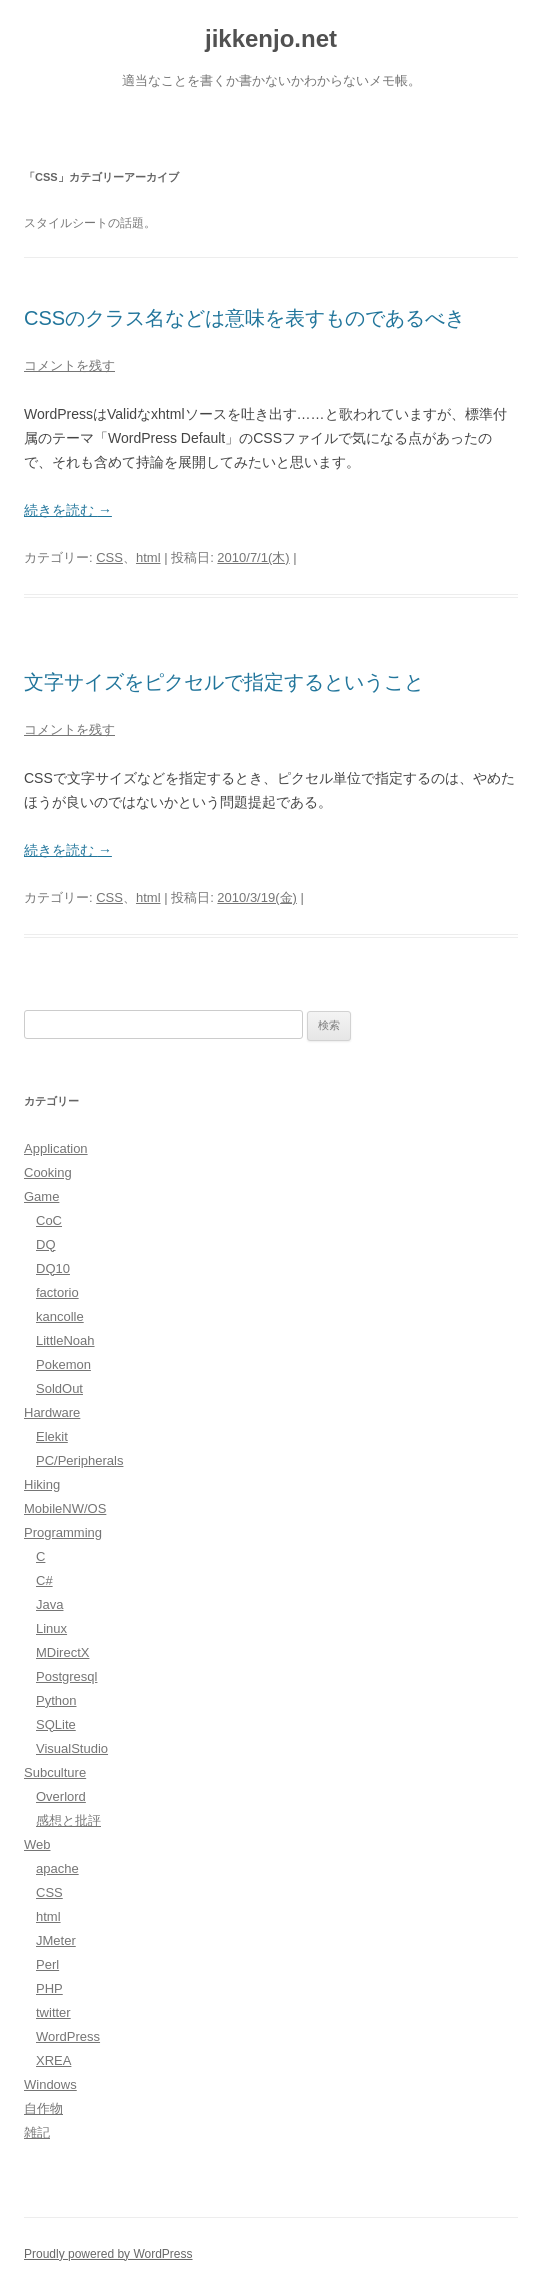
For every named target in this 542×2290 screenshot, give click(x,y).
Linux (51, 1628)
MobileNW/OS (65, 1508)
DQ (46, 1244)
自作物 (43, 2108)
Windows (50, 2084)
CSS (109, 557)
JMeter (56, 1940)
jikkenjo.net (271, 38)
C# (44, 1580)
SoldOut (59, 1388)
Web (37, 1844)
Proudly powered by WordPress (108, 2254)
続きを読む (68, 510)
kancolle (60, 1316)
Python (56, 1700)
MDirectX (62, 1652)
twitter (53, 2012)
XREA (53, 2060)
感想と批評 (68, 1820)
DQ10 (53, 1268)
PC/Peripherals (79, 1460)
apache (57, 1868)
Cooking (48, 1172)
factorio (57, 1292)
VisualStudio (72, 1748)
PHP (49, 1988)
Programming (63, 1532)
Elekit (52, 1436)
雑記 (37, 2132)
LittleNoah (65, 1340)
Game (41, 1196)
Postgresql (66, 1676)
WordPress (68, 2036)
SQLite (56, 1724)
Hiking (42, 1484)
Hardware (52, 1412)
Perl (47, 1964)
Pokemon (63, 1364)
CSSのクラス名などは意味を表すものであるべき (244, 318)
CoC (49, 1220)
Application (56, 1148)
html (148, 557)
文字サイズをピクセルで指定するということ (224, 682)
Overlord (61, 1796)
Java (49, 1604)
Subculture (55, 1772)
